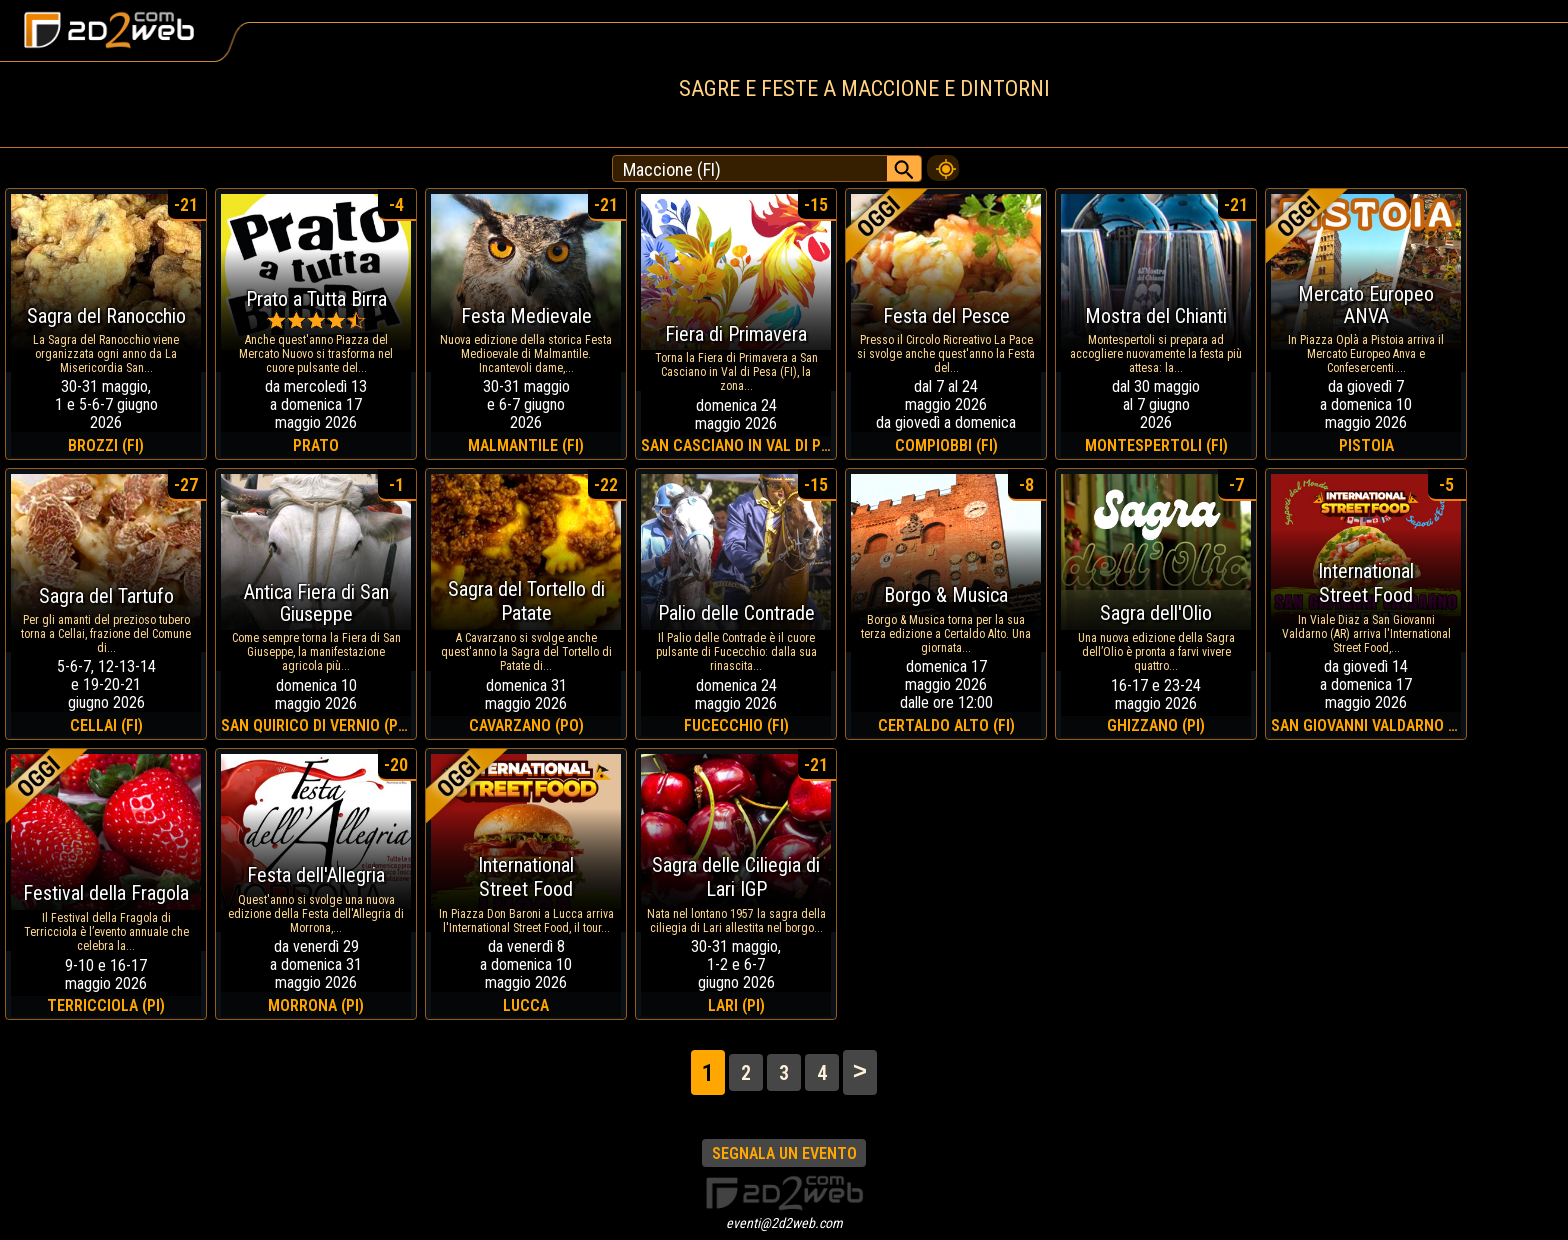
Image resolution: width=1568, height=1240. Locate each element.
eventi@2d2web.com (784, 1223)
